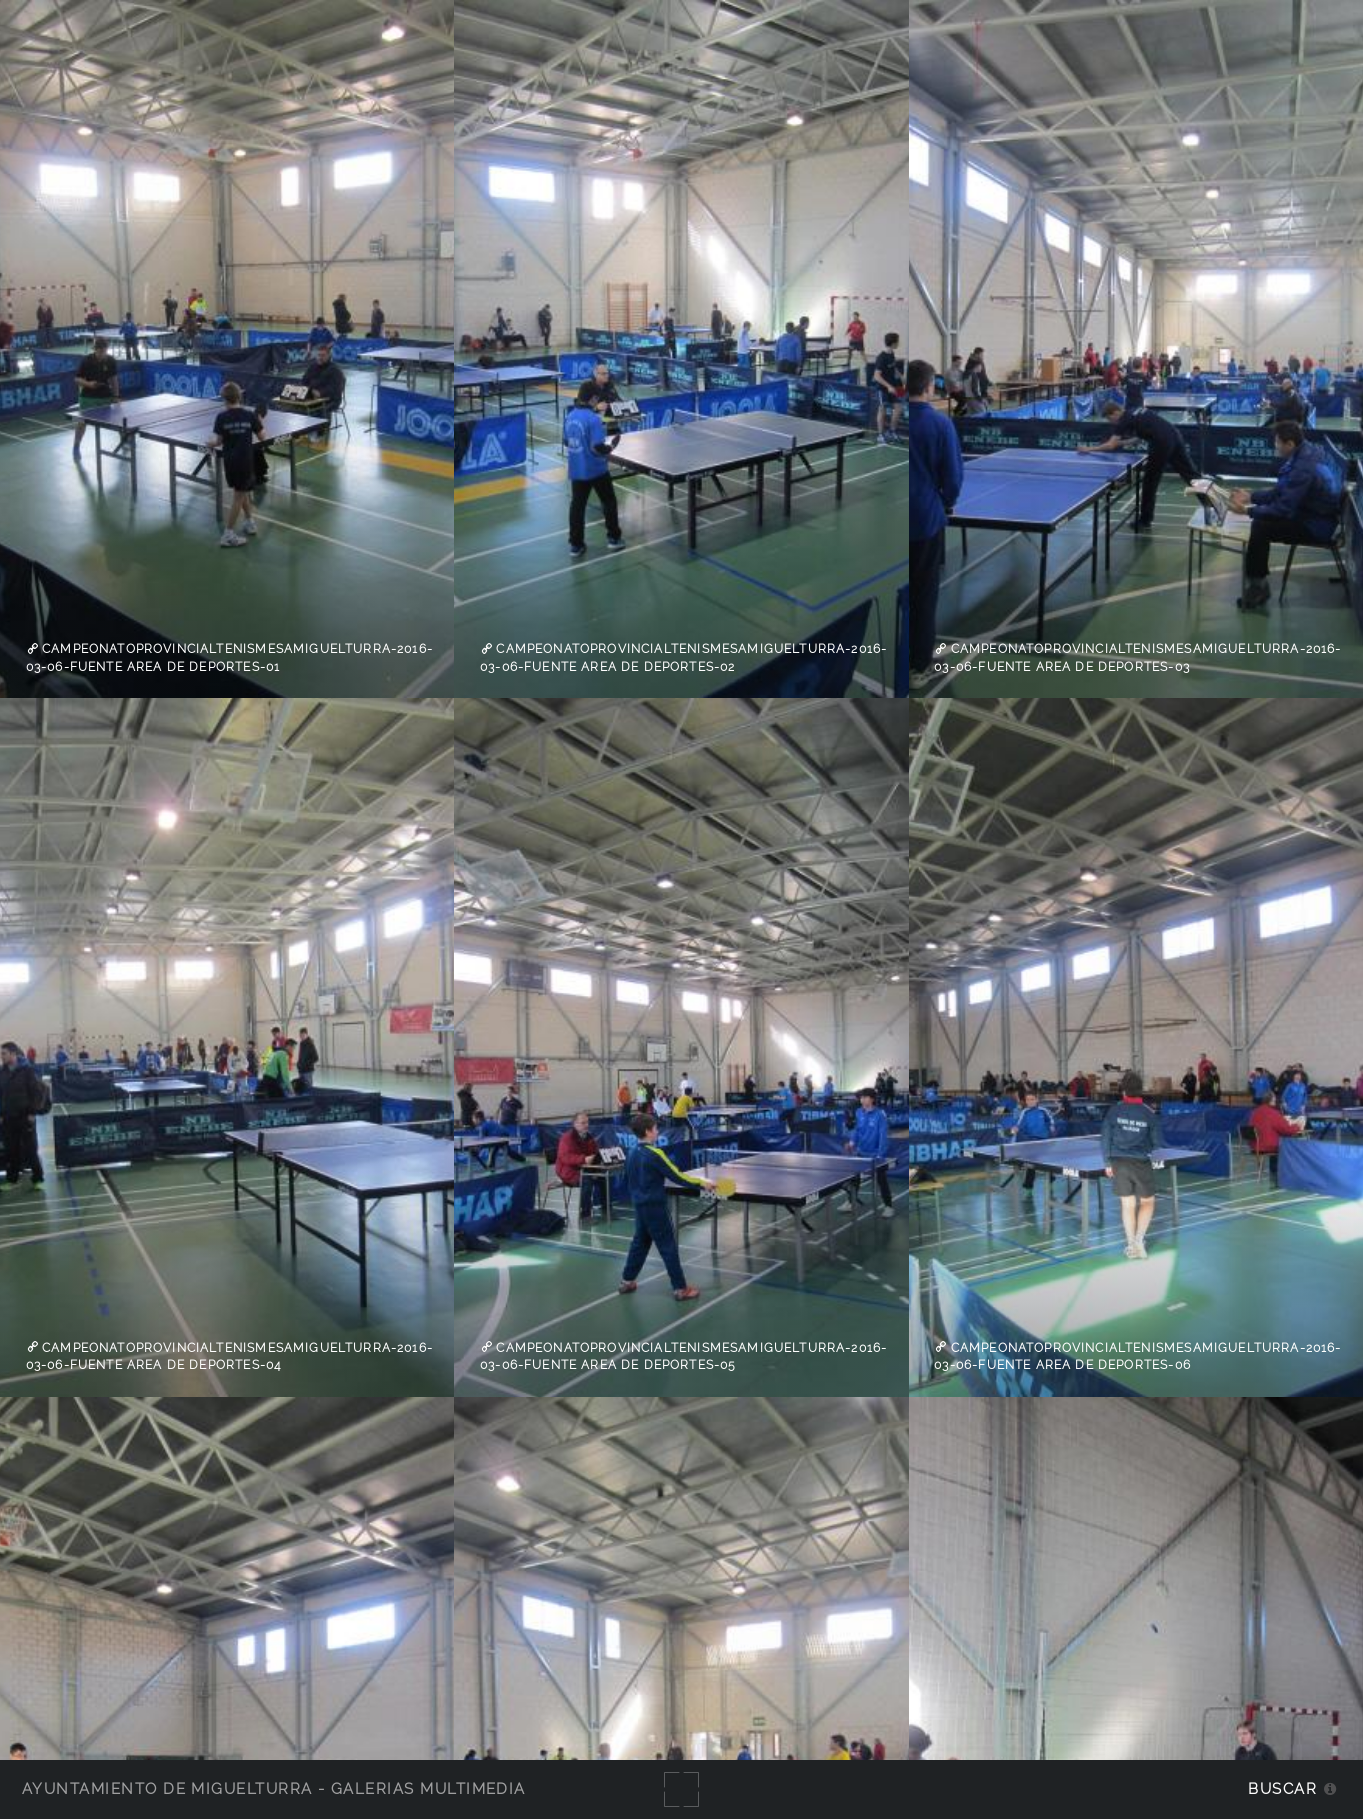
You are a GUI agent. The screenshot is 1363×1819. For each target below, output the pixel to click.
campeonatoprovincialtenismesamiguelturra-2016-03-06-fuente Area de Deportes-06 (1137, 1356)
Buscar (1282, 1788)
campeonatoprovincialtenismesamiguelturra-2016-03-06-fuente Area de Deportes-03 (1137, 658)
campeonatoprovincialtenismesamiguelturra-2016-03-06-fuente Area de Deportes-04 (229, 1356)
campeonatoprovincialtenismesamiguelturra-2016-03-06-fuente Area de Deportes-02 (683, 658)
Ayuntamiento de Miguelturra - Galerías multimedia (274, 1788)
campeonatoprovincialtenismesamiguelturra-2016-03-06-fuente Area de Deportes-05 (683, 1356)
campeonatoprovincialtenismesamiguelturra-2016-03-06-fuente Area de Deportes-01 (229, 658)
